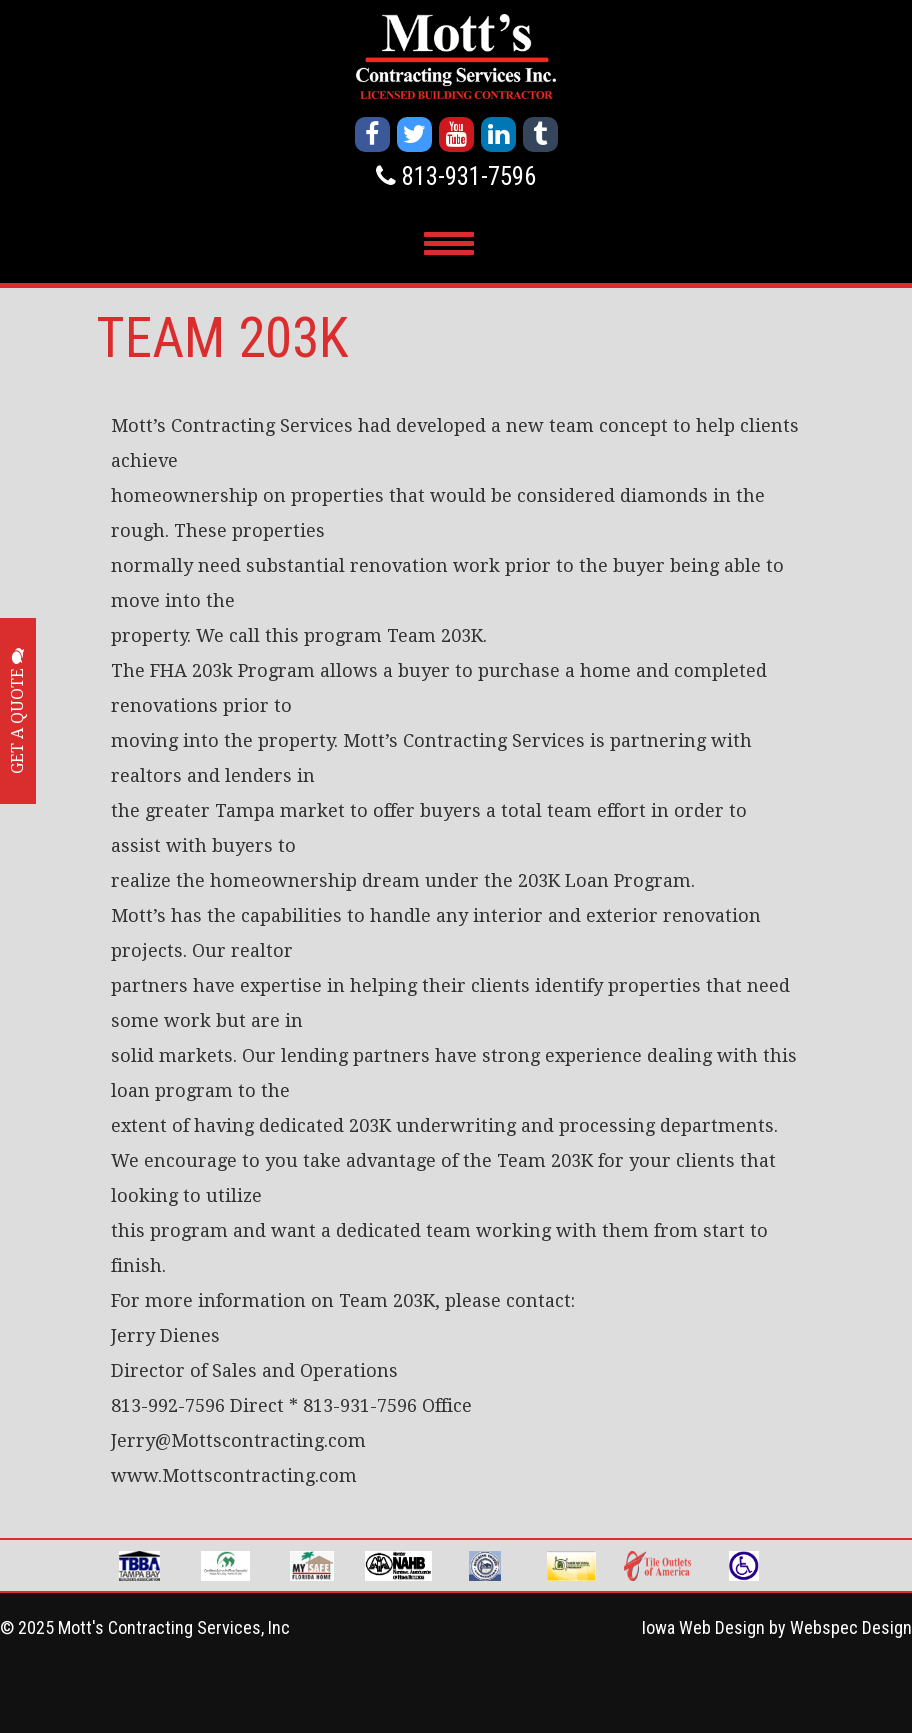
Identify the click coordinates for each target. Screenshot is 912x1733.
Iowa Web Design (703, 1627)
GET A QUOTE (17, 711)
